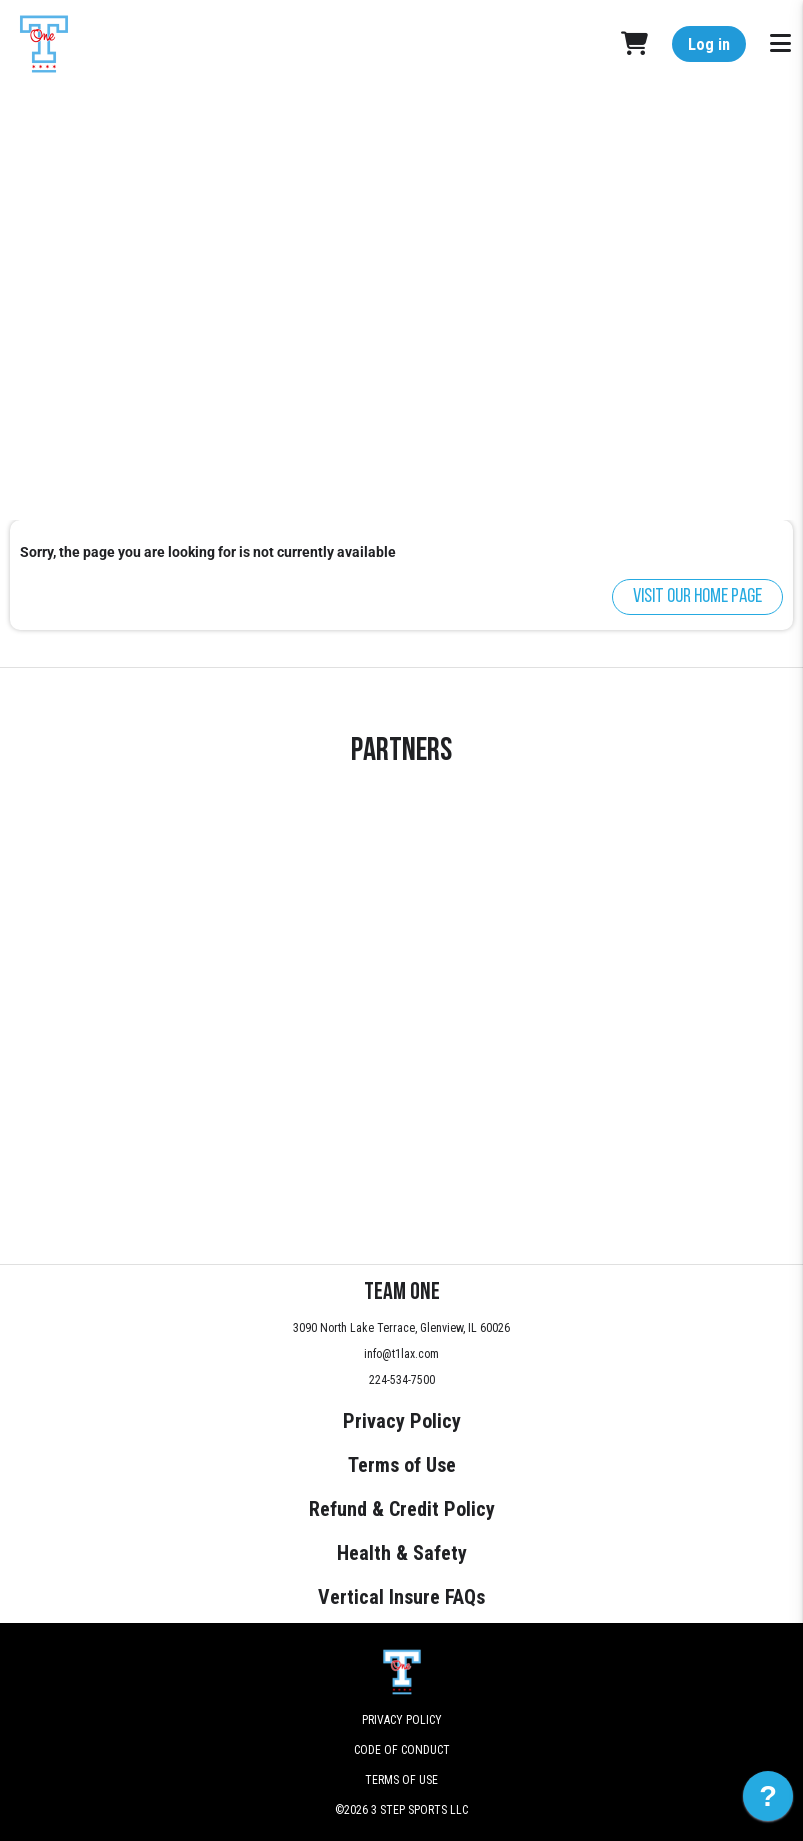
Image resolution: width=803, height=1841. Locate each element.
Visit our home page (697, 597)
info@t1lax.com (401, 1354)
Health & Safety (402, 1553)
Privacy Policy (402, 1421)
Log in (709, 44)
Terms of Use (402, 1465)
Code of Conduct (402, 1750)
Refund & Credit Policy (402, 1509)
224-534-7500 (402, 1380)
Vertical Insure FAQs (401, 1597)
